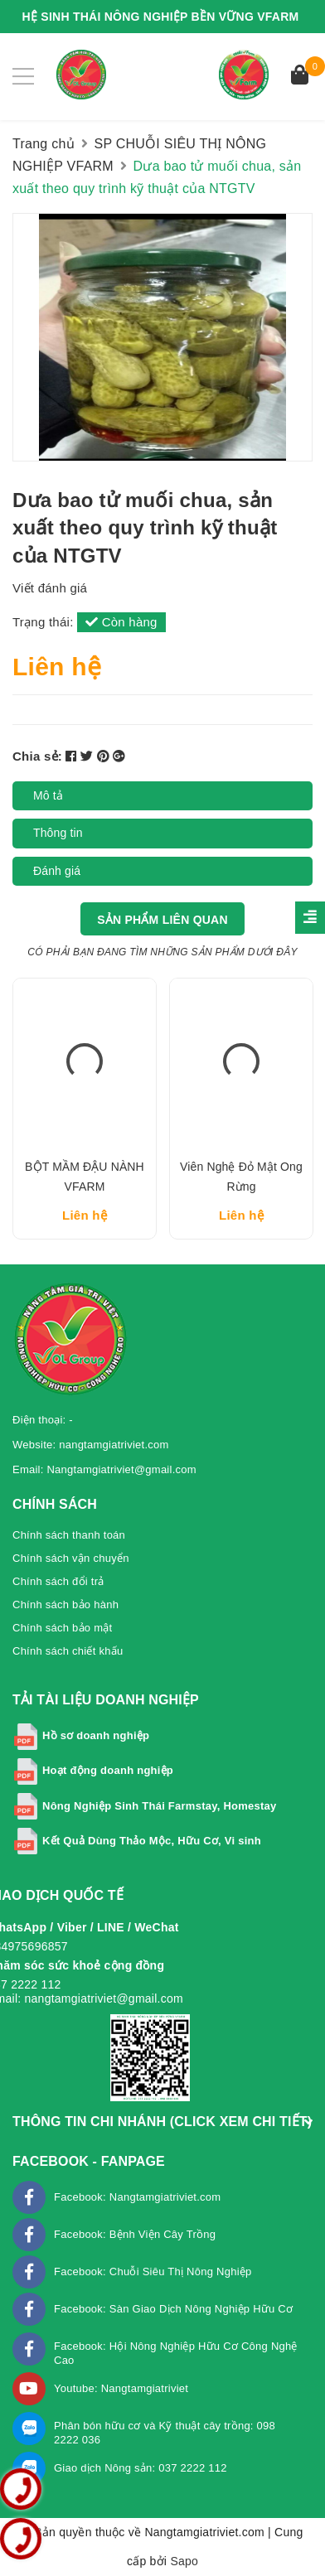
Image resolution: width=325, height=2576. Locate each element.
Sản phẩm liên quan (162, 919)
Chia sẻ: (37, 756)
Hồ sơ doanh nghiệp (95, 1735)
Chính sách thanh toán (68, 1535)
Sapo (184, 2561)
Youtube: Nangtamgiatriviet (121, 2388)
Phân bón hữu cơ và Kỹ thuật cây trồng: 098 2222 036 (164, 2432)
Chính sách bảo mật (62, 1627)
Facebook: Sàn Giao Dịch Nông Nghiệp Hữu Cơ (173, 2309)
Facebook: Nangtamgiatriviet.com (137, 2197)
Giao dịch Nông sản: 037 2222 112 (140, 2468)
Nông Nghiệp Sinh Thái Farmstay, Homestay (159, 1806)
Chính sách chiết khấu (67, 1651)
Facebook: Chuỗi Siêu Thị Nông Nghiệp (153, 2271)
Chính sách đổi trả (58, 1581)
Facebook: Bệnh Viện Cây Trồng (135, 2234)
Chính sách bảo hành (65, 1604)
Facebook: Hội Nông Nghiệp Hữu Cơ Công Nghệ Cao (176, 2353)
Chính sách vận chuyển (70, 1558)
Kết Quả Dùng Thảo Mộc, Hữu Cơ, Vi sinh (151, 1840)
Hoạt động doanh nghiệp (107, 1770)
